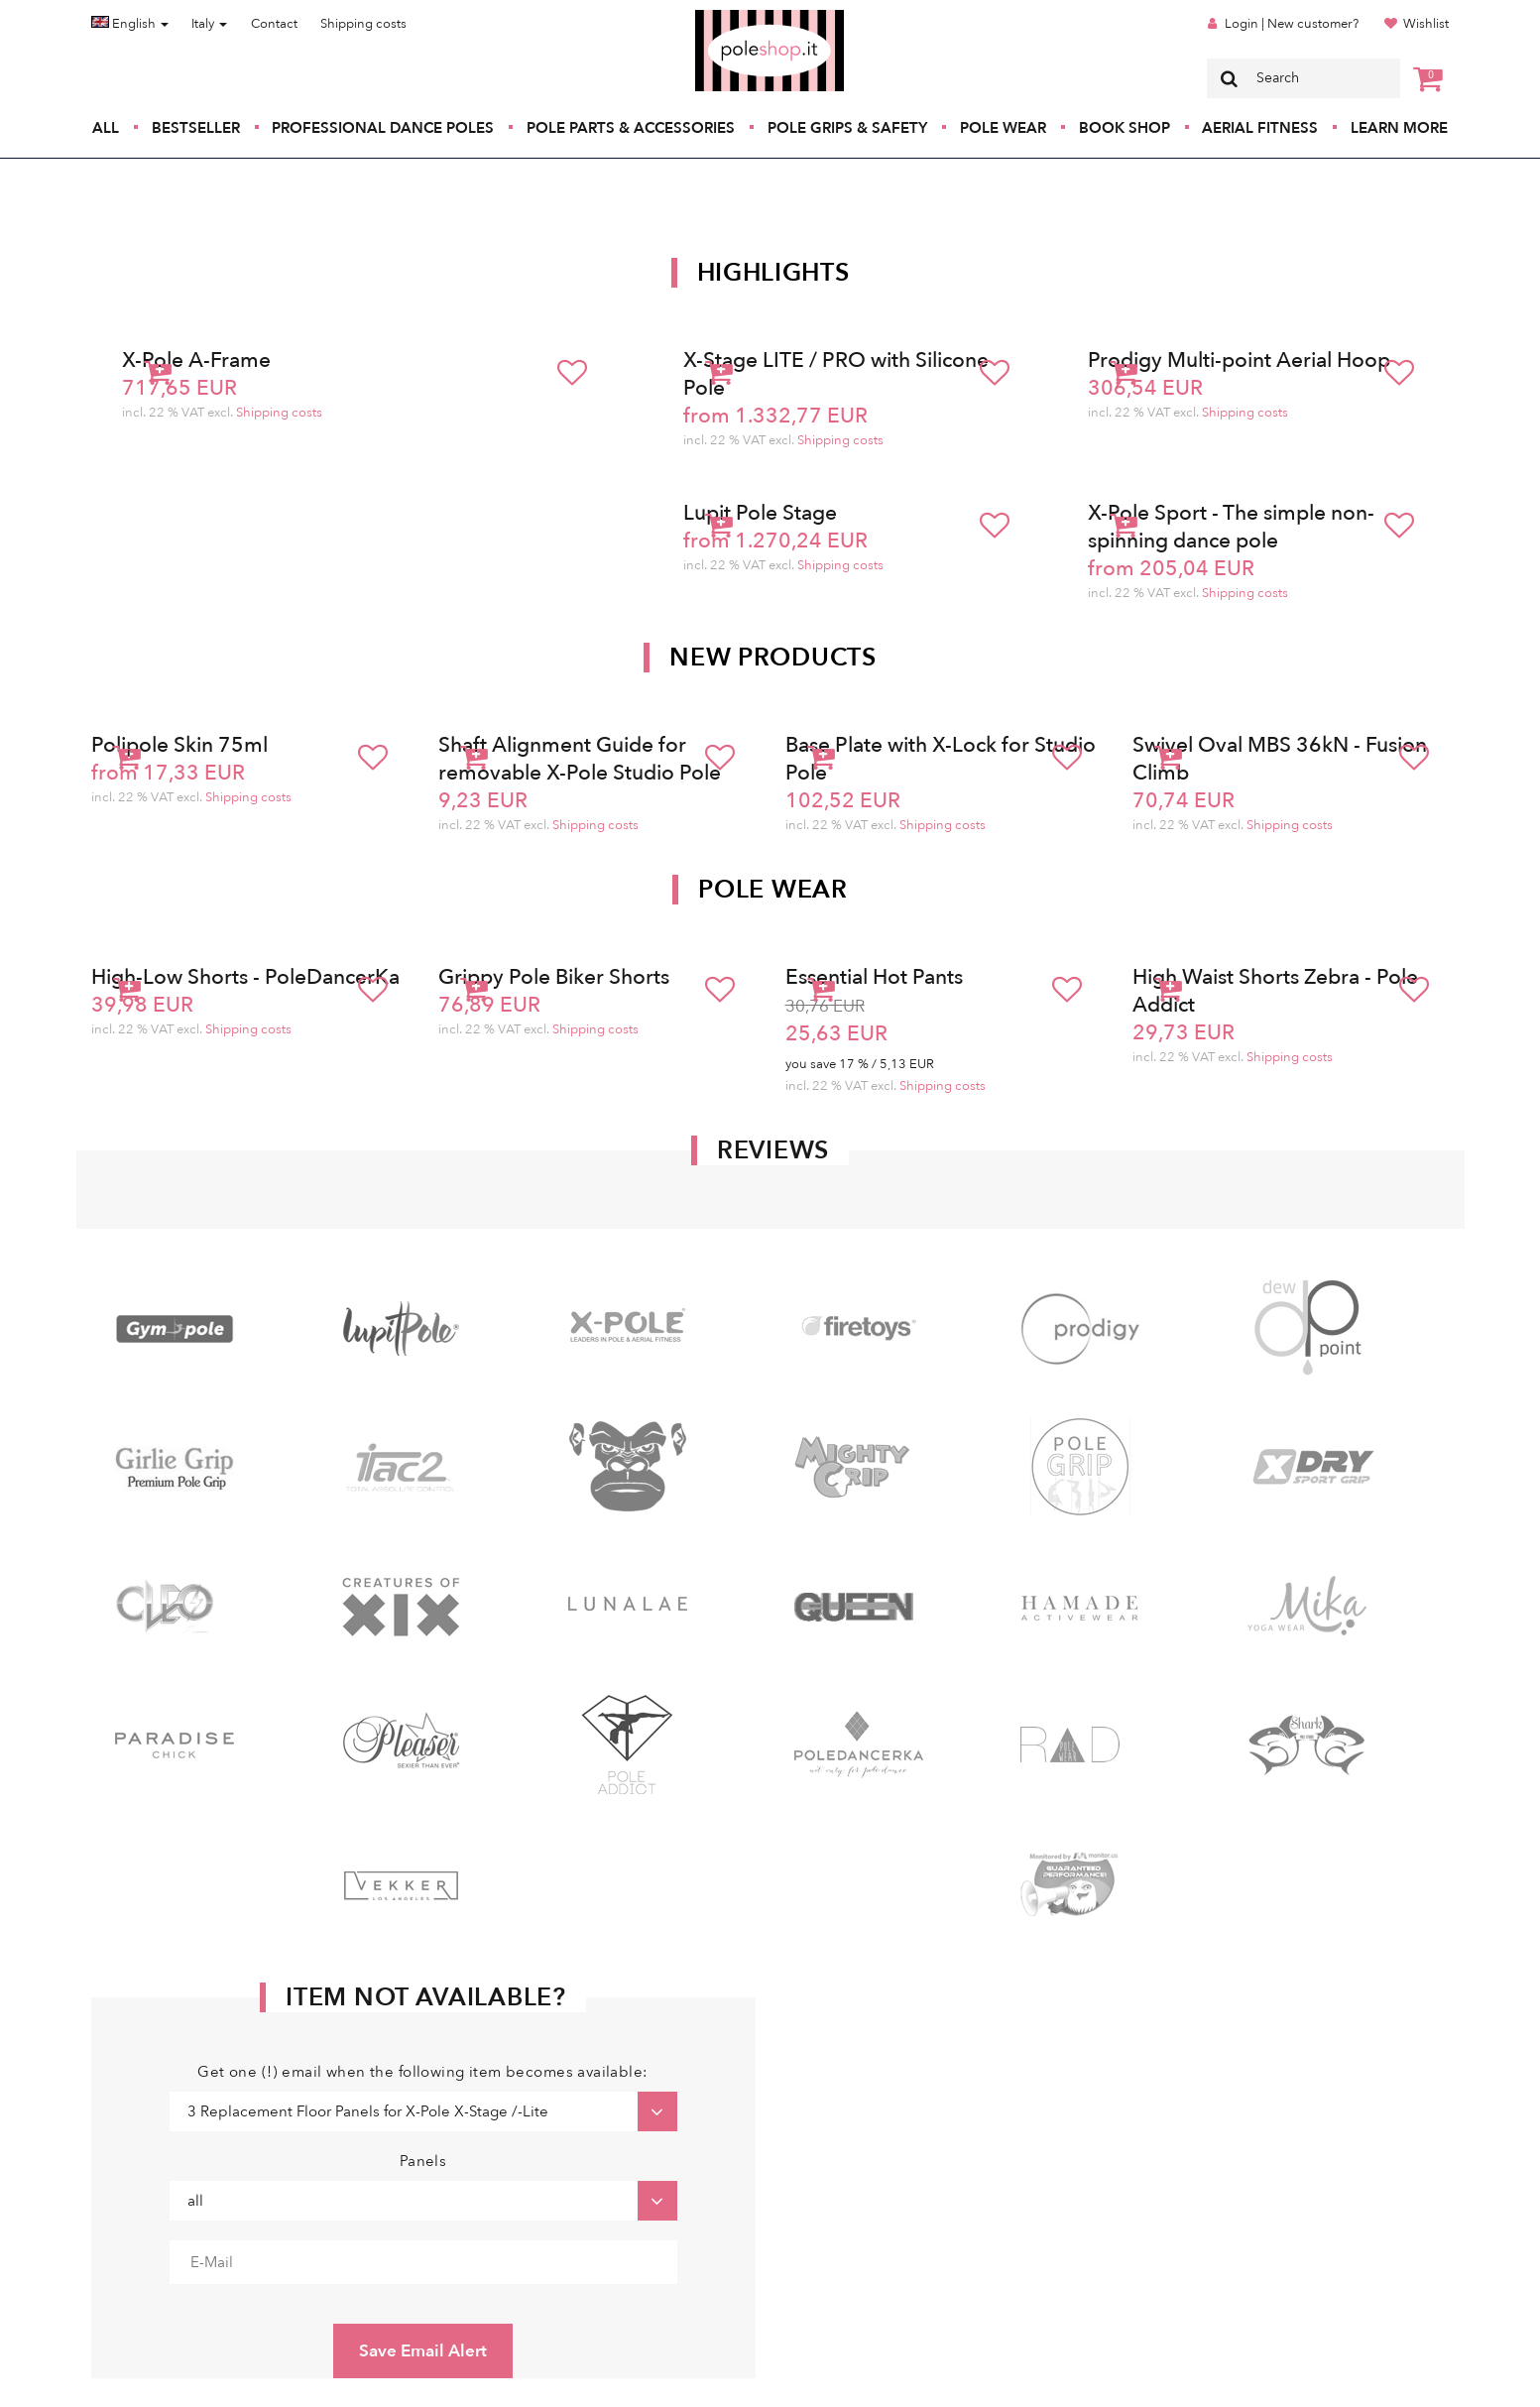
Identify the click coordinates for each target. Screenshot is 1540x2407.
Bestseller (196, 128)
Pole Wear (1003, 128)
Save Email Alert (423, 2351)
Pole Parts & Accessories (631, 128)
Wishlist (1426, 24)
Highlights (773, 273)
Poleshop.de (723, 16)
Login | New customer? (1292, 24)
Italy (209, 24)
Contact (274, 24)
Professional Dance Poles (383, 128)
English (130, 24)
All (105, 128)
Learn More (1399, 128)
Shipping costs (363, 24)
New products (772, 657)
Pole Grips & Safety (847, 128)
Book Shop (1124, 128)
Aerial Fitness (1260, 128)
